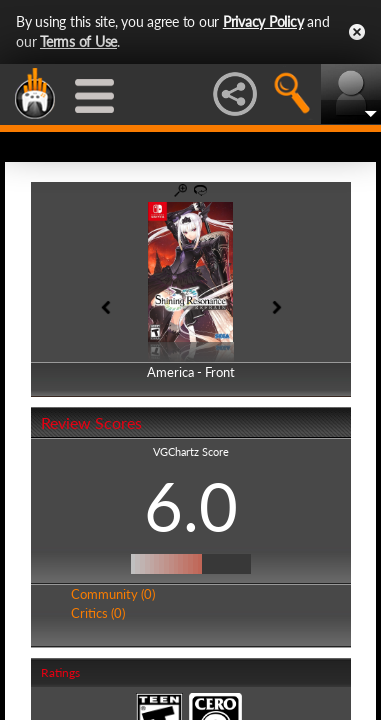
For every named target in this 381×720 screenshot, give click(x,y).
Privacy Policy (263, 21)
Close (357, 32)
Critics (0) (98, 613)
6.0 (191, 506)
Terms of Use (78, 41)
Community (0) (113, 594)
